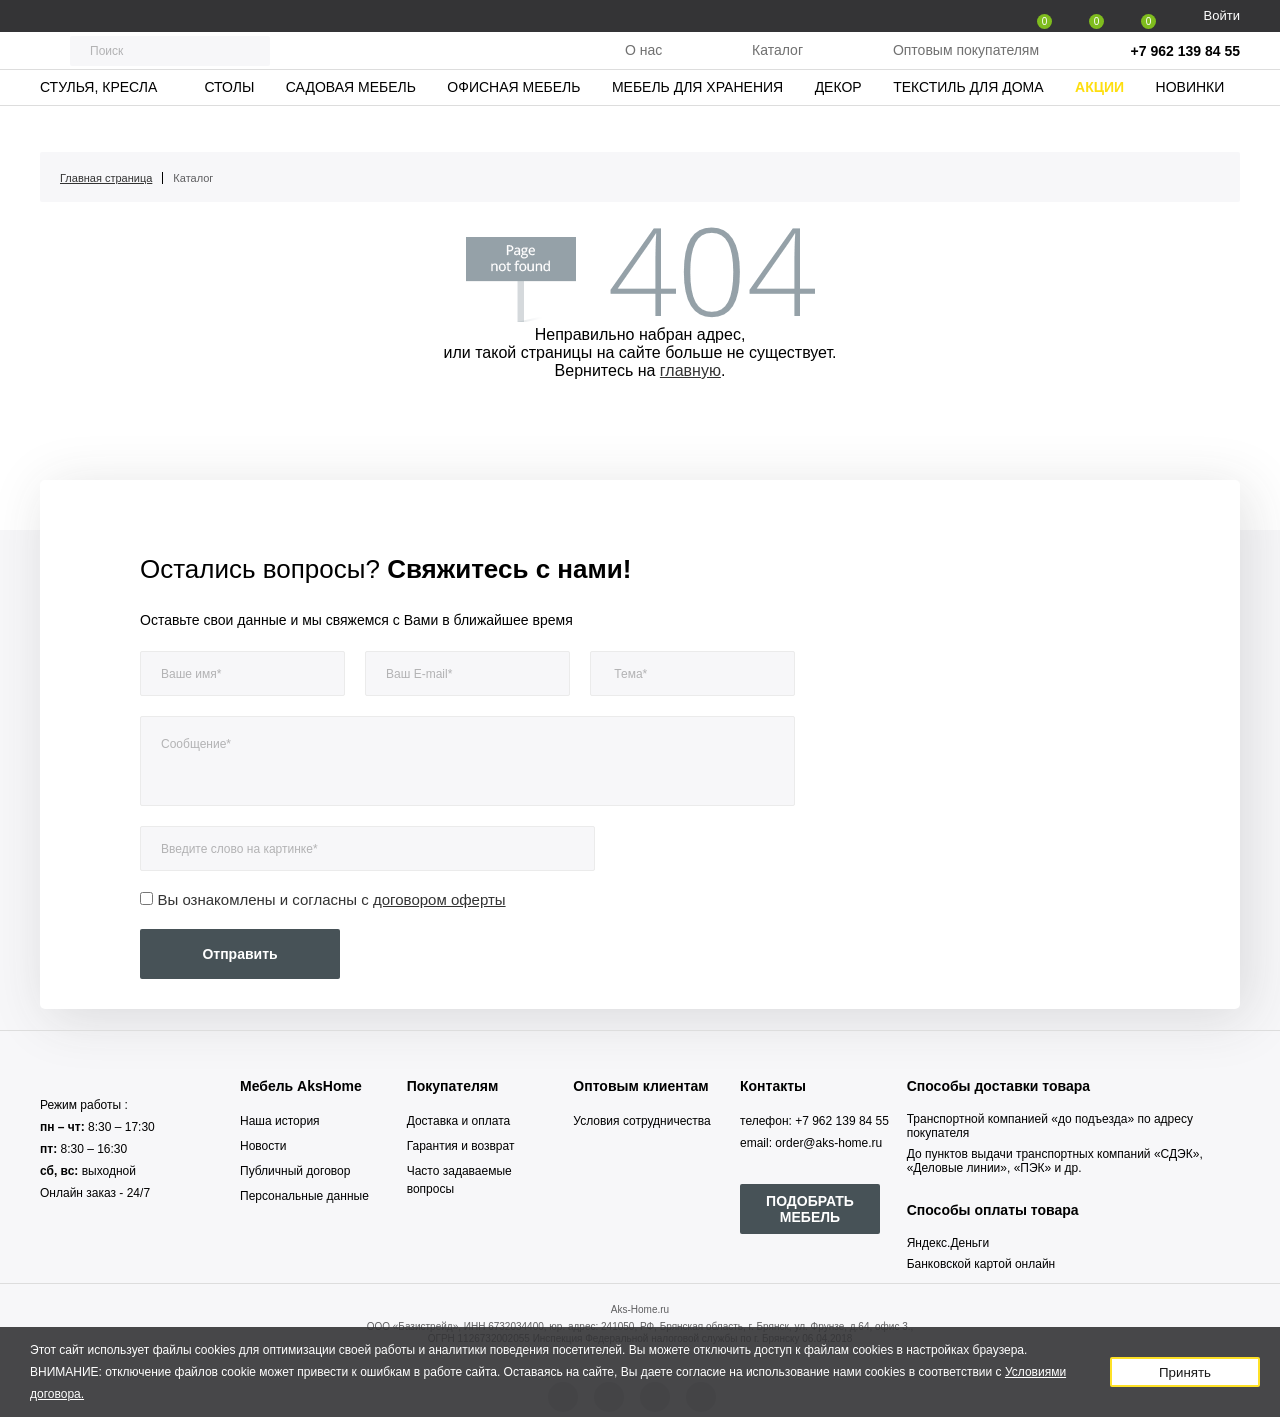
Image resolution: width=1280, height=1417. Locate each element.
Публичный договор (295, 1171)
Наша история (280, 1121)
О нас (643, 69)
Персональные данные (304, 1196)
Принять (1185, 1372)
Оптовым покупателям (966, 69)
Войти (1222, 15)
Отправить (239, 954)
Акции (1099, 125)
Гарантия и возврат (461, 1146)
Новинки (1190, 125)
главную (690, 370)
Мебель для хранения (697, 125)
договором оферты (439, 899)
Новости (263, 1146)
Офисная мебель (513, 125)
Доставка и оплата (459, 1121)
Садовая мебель (351, 125)
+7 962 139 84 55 (1185, 70)
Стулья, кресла (98, 125)
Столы (229, 125)
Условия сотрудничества (641, 1121)
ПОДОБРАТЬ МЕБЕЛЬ (810, 1209)
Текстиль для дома (968, 125)
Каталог (777, 69)
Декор (838, 125)
